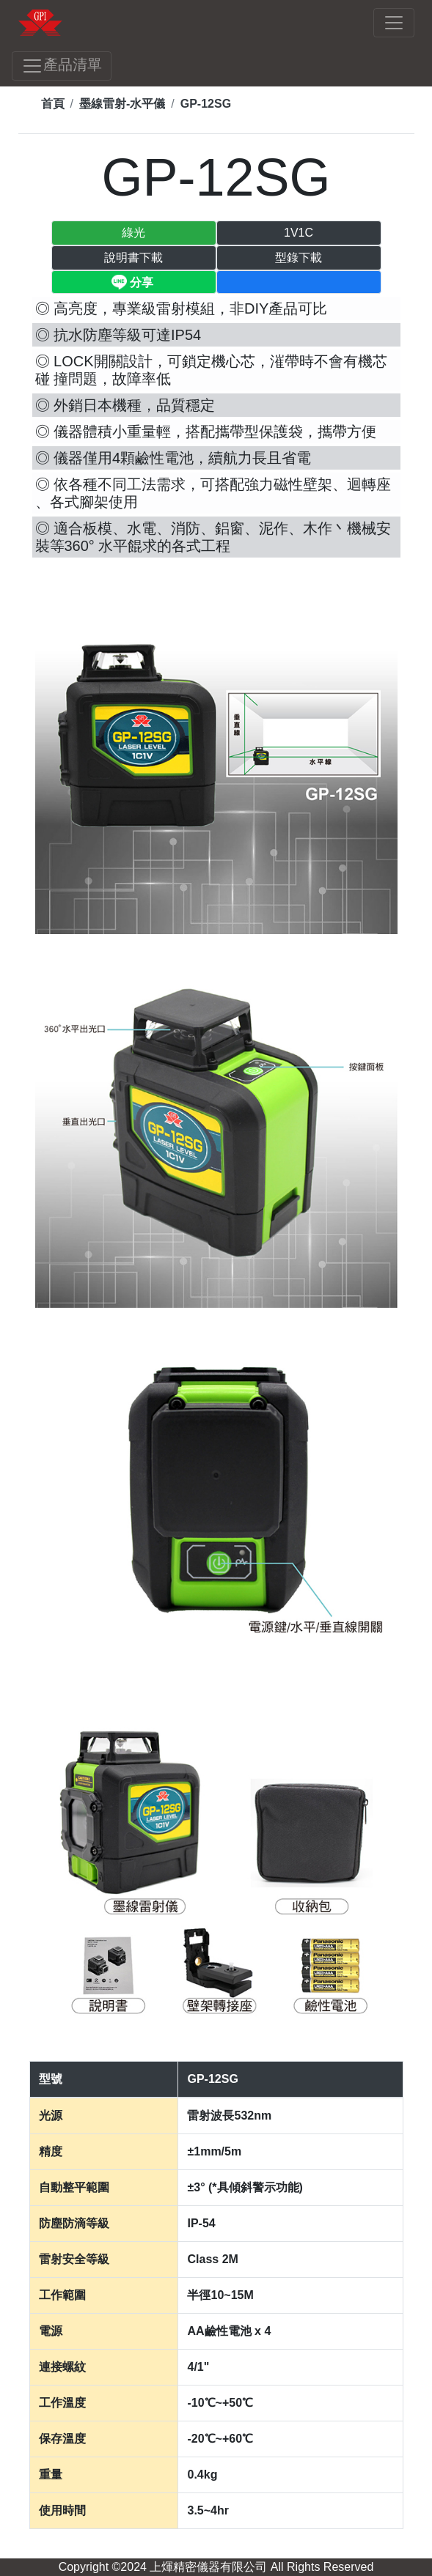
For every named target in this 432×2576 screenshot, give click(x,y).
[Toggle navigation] (393, 22)
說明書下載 (133, 257)
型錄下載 (298, 257)
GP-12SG (205, 103)
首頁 (53, 103)
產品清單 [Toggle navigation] (61, 66)
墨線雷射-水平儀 (122, 103)
